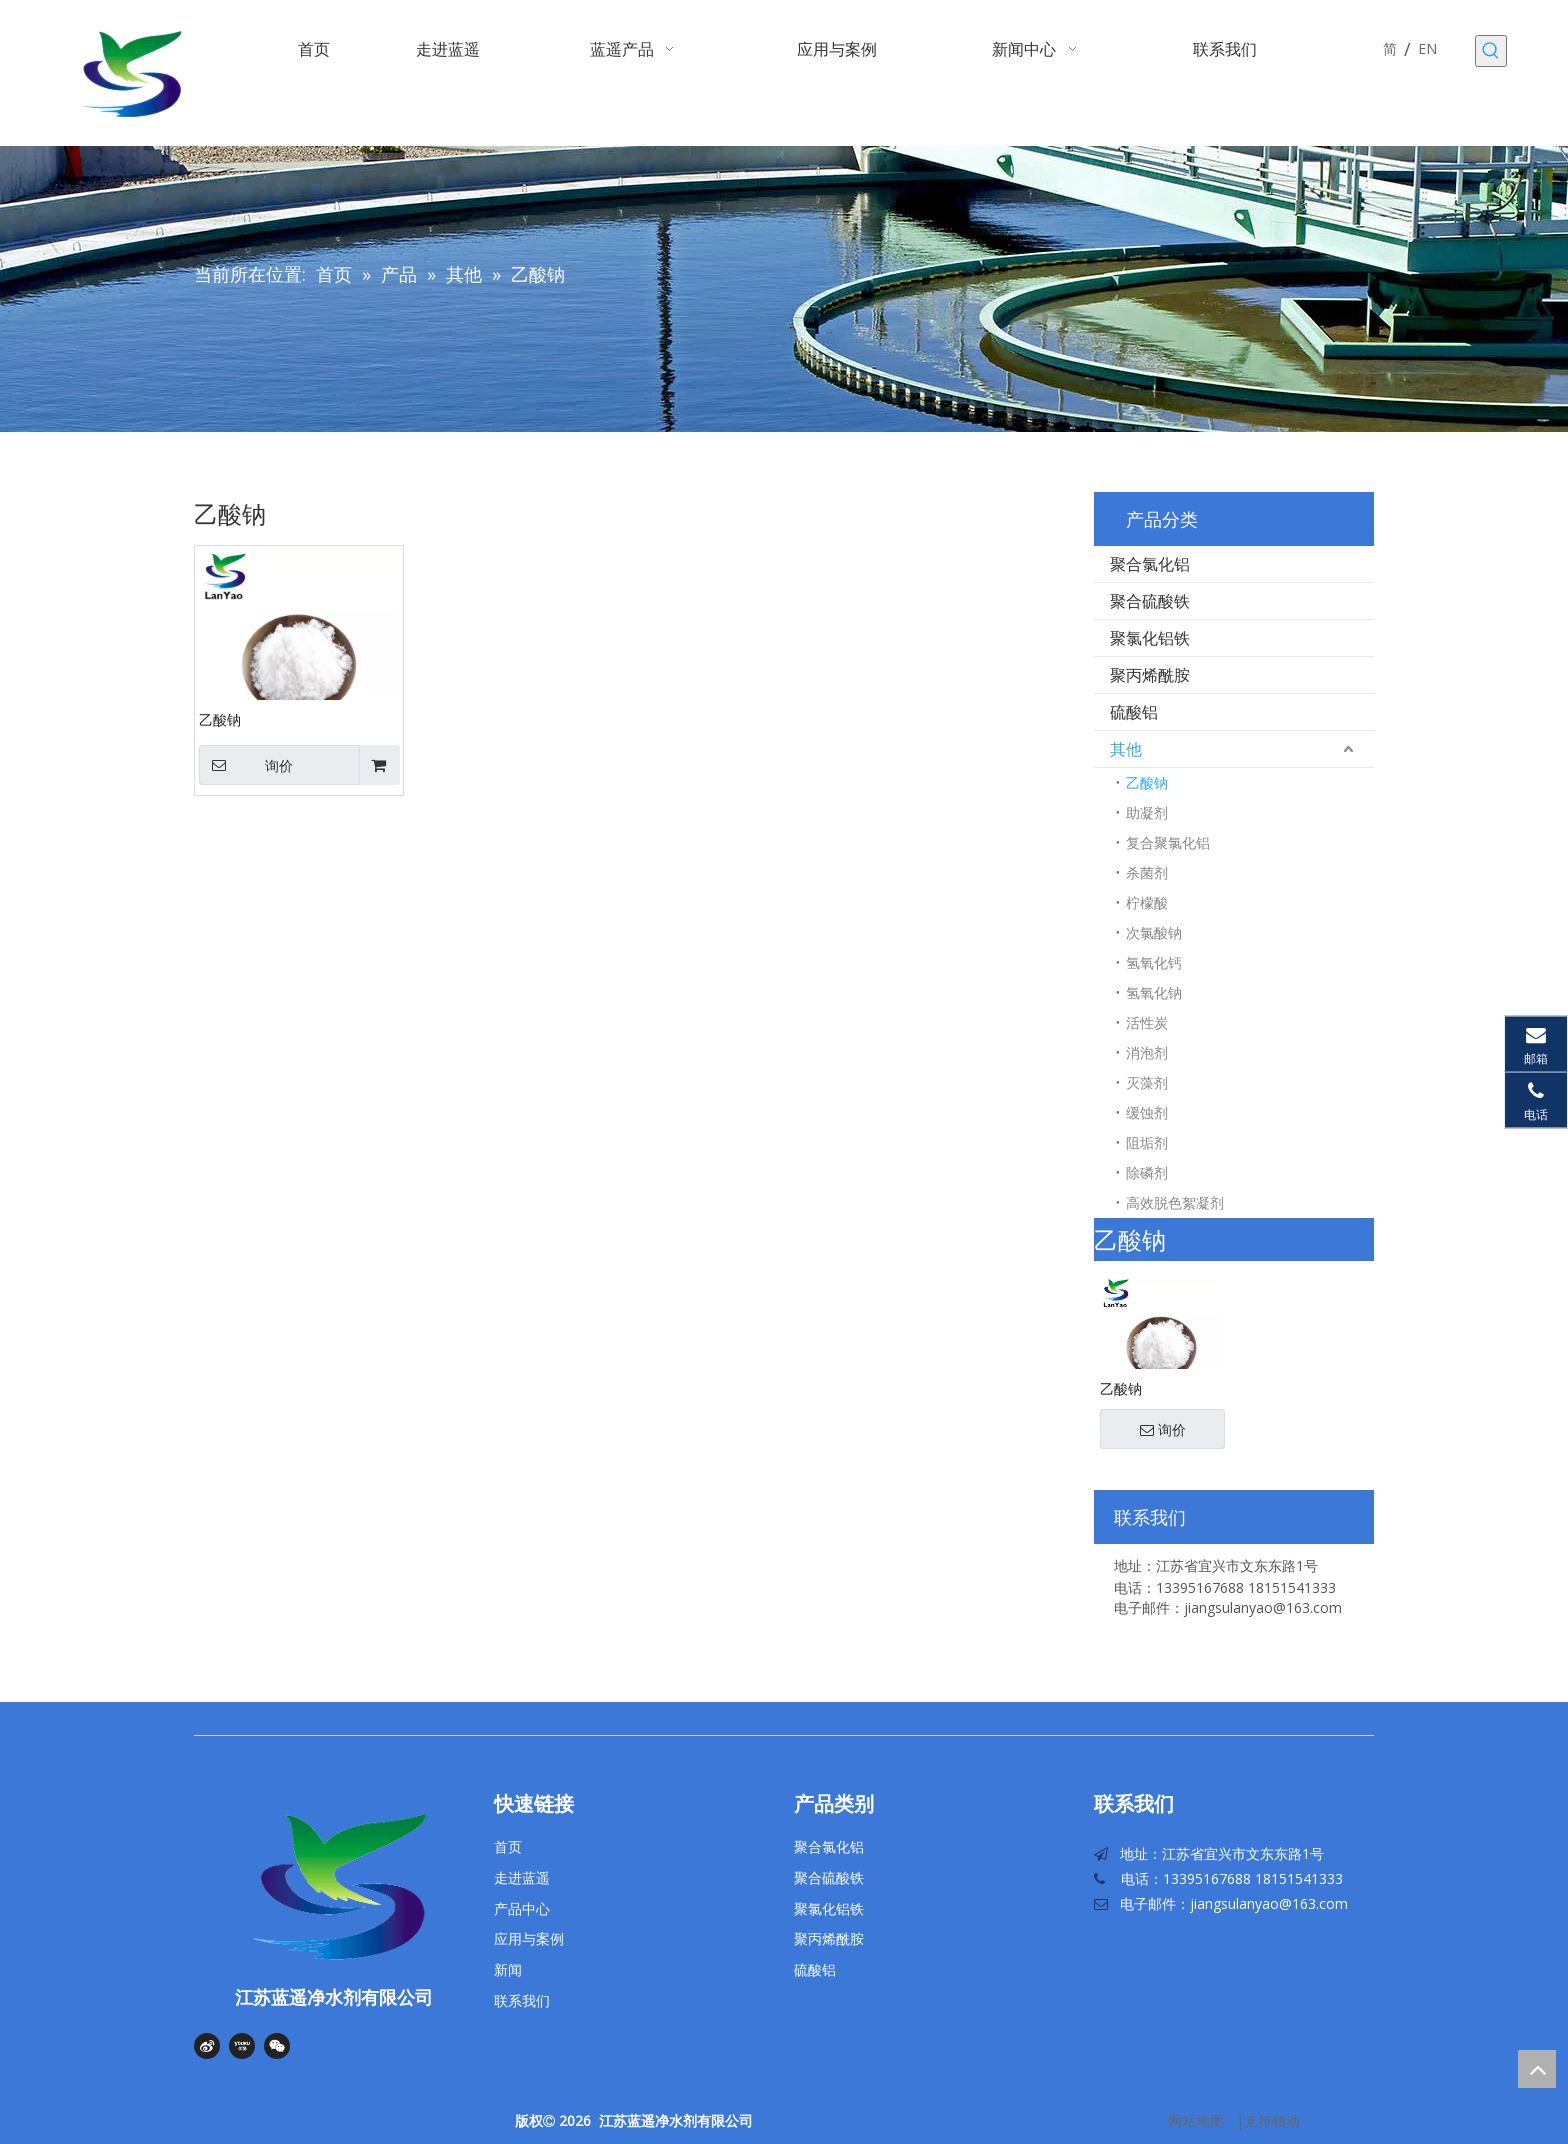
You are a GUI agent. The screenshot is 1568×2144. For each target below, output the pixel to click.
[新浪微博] (207, 2046)
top (1537, 2069)
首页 (508, 1846)
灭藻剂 (1147, 1082)
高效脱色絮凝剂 (1175, 1202)
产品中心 (522, 1908)
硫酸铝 (1134, 712)
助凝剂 (1147, 812)
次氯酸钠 (1154, 932)
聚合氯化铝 (1150, 564)
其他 (1126, 749)
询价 (246, 765)
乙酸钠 (220, 719)
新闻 (508, 1969)
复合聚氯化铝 (1168, 842)
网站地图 (1196, 2120)
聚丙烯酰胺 (1150, 675)
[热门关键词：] (1491, 51)
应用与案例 (529, 1938)
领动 (1286, 2120)
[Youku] (242, 2046)
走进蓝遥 (522, 1877)
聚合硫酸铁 (1150, 601)
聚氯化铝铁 (1150, 638)
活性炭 (1147, 1022)
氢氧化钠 (1154, 992)
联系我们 (522, 2000)
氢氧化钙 (1154, 962)
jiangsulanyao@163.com (1269, 1903)
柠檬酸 (1147, 902)
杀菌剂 (1147, 872)
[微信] (277, 2046)
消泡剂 (1147, 1052)
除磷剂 (1147, 1172)
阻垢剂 (1147, 1142)
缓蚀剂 (1147, 1112)
